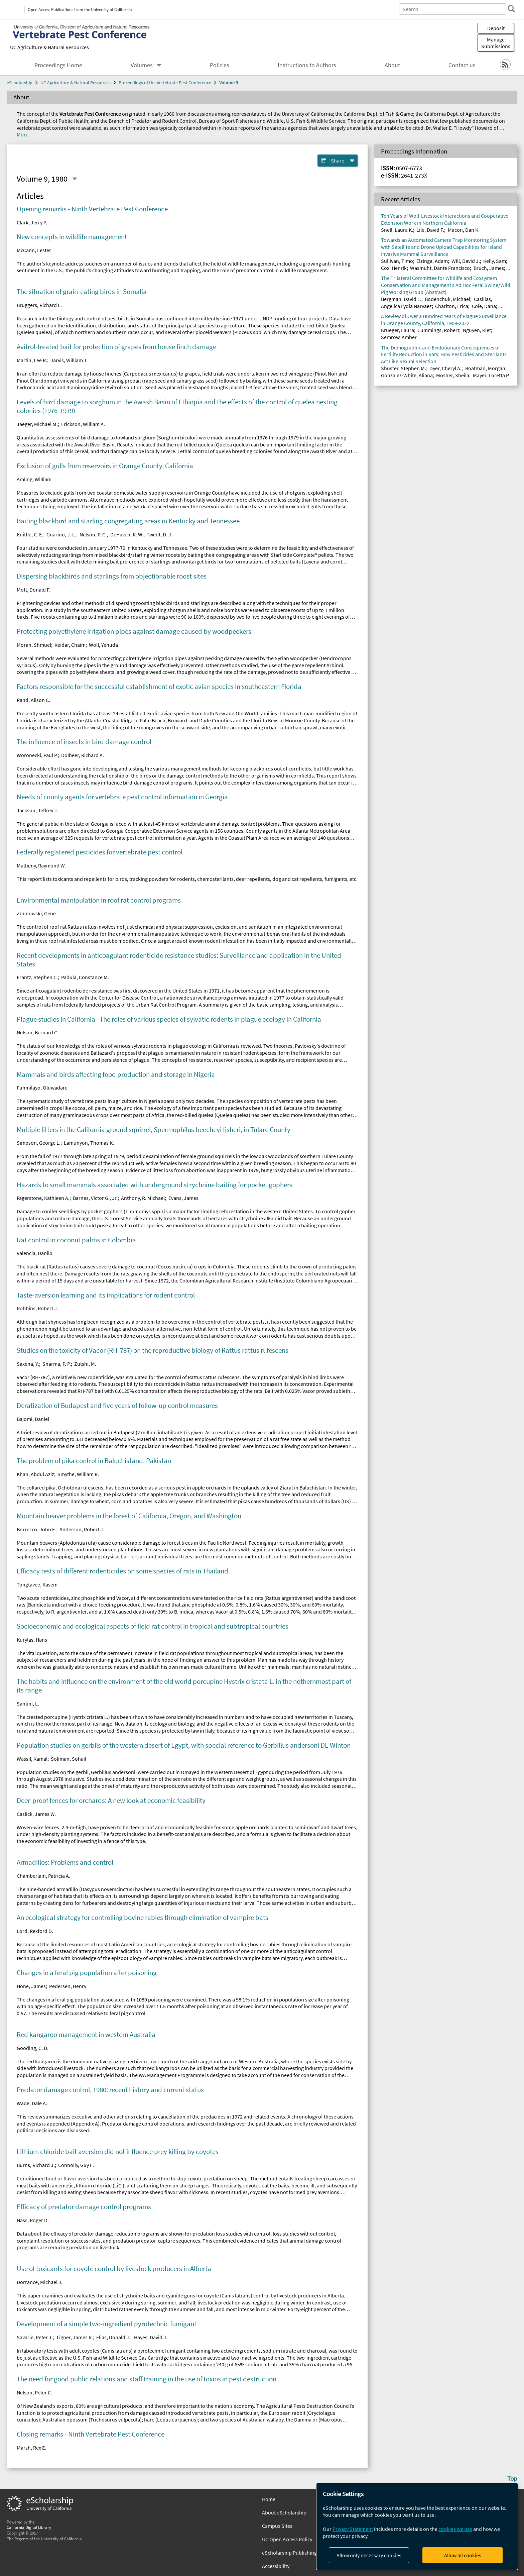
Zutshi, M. (85, 1363)
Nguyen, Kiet (477, 330)
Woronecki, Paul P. (37, 755)
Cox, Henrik (394, 268)
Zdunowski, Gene (36, 913)
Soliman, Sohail (68, 1758)
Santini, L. (28, 1703)
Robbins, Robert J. (37, 1308)
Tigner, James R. (74, 2337)
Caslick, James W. (36, 1814)
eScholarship (19, 83)
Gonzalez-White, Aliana (407, 375)
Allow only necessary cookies (369, 2555)
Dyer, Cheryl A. (445, 368)
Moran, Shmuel (34, 644)
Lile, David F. (430, 229)
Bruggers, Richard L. (39, 305)
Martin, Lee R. (32, 360)
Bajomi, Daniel (33, 1419)
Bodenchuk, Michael (447, 299)
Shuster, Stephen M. (403, 368)
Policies (219, 65)
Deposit (496, 28)
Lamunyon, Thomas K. (89, 1142)
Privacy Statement (353, 2529)
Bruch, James (489, 268)
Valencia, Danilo (34, 1253)
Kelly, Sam (494, 260)
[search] (508, 8)
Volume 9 (228, 83)
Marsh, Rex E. (31, 2447)
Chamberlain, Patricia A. (43, 1875)
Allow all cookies (462, 2555)
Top (512, 2478)
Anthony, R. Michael (143, 1198)
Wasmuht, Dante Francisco (440, 268)
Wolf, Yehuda (103, 644)
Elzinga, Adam (432, 260)
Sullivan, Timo (397, 260)
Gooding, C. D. (32, 2048)
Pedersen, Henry (67, 1986)
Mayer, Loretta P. (491, 375)
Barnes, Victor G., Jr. (95, 1198)
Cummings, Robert (438, 330)
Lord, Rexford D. (35, 1931)
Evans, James (183, 1198)
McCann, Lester (34, 250)
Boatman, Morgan (485, 368)
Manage (495, 42)
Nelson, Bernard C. (37, 1032)
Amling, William (34, 479)
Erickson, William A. (83, 424)
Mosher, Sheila (452, 375)
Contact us (462, 65)
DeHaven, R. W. (126, 534)
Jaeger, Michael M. (37, 424)
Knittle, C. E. (30, 534)
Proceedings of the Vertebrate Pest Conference (165, 83)
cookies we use (455, 2529)
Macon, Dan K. (464, 229)
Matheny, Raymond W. (41, 865)
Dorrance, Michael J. (39, 2282)
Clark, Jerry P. (32, 222)
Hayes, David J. (150, 2337)
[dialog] (417, 2526)
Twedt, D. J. (159, 534)
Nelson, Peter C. (34, 2392)
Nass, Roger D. (33, 2220)
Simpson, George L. (38, 1142)
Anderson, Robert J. (81, 1529)
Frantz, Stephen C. (37, 977)
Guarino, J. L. (61, 534)
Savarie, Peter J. (35, 2337)
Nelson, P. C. (93, 534)
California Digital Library (29, 2527)
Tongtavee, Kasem (37, 1584)
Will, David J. (465, 260)
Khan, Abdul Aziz (35, 1474)
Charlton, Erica (451, 306)
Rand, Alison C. (33, 700)
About (392, 65)
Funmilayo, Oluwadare (42, 1087)
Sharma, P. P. (56, 1363)
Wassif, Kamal (32, 1758)
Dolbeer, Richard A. (82, 755)
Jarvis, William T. (69, 360)
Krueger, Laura (397, 330)
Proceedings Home (58, 65)
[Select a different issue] (74, 178)
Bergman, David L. (401, 299)
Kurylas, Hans (32, 1639)
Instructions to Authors (307, 65)
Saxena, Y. (28, 1363)
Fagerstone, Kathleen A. (43, 1198)
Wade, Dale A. (32, 2103)
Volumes (142, 65)
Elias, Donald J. (113, 2337)
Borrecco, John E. (36, 1529)
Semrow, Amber (399, 337)
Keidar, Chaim (70, 644)
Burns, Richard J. (36, 2165)
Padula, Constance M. (85, 977)
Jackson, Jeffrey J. (37, 810)
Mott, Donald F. (33, 589)
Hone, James (31, 1986)
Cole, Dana (484, 306)
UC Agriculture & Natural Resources (49, 47)
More (22, 134)
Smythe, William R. (78, 1474)
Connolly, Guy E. (76, 2165)
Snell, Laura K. (397, 229)
